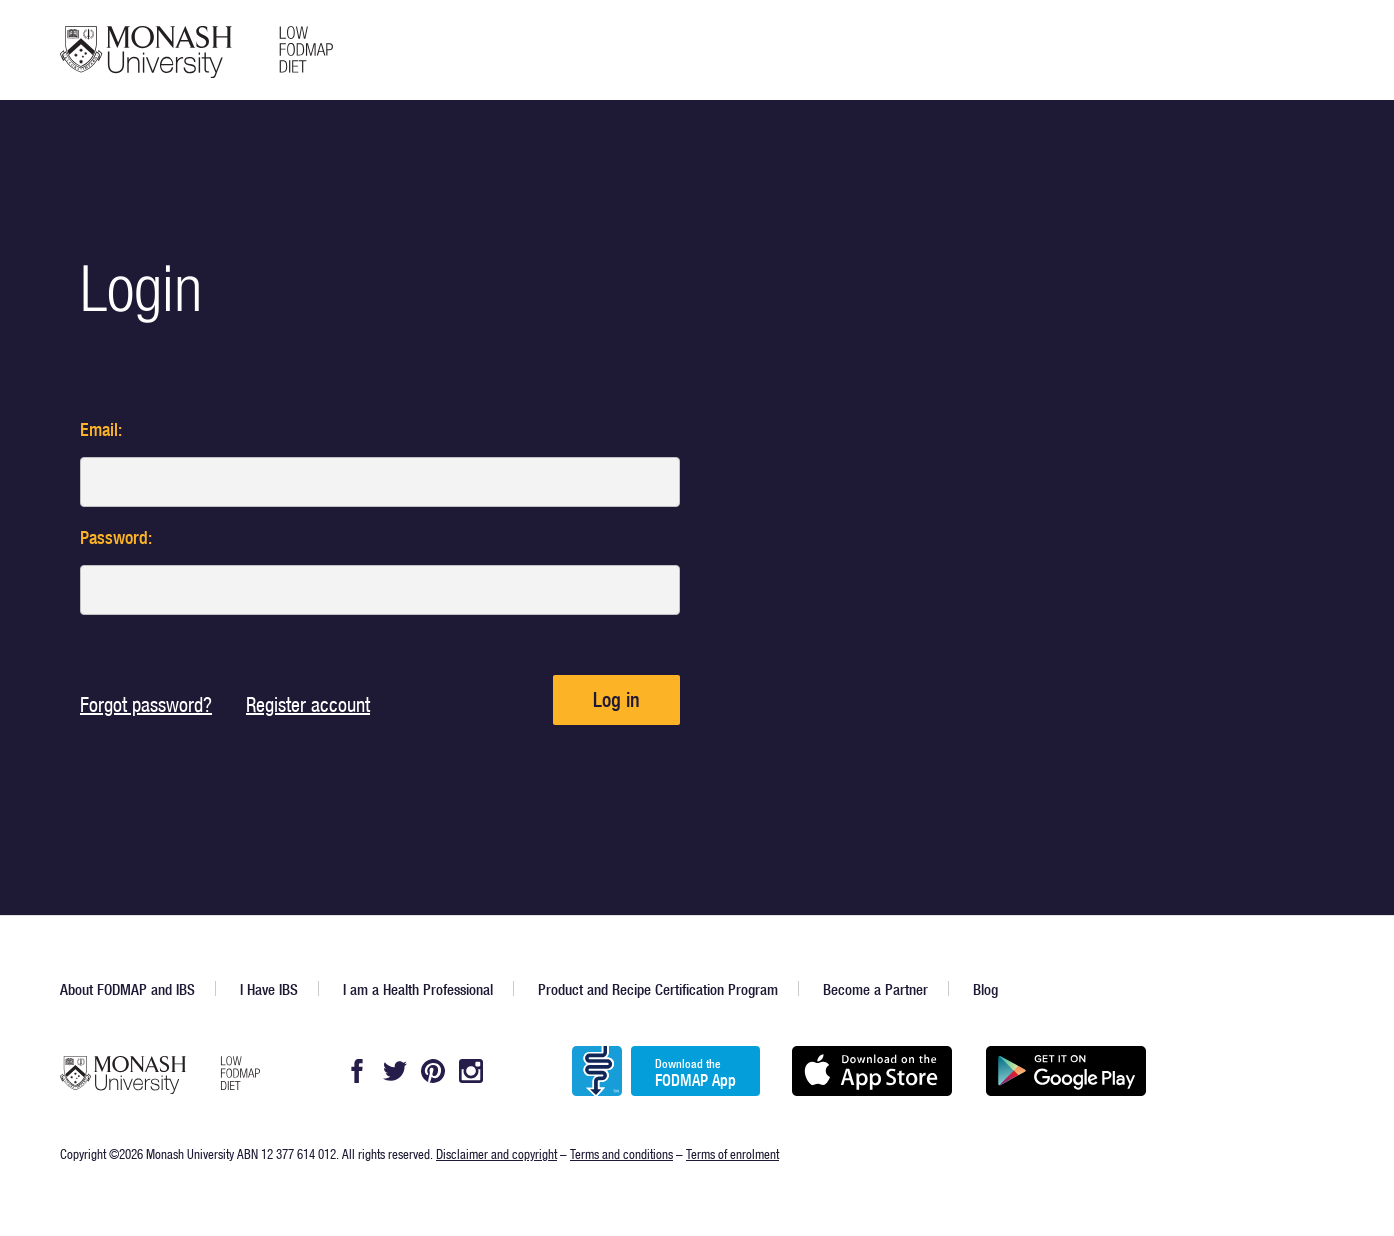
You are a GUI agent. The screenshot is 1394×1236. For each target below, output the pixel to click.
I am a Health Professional (418, 989)
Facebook (357, 1071)
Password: (116, 537)
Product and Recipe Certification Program (658, 989)
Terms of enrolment (732, 1153)
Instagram (471, 1071)
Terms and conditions (621, 1153)
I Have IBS (269, 989)
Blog (985, 989)
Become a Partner (875, 989)
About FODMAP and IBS (127, 989)
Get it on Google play (1065, 1071)
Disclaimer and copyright (496, 1153)
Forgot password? (146, 704)
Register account (308, 704)
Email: (101, 429)
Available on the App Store (871, 1071)
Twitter (395, 1071)
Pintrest (433, 1071)
